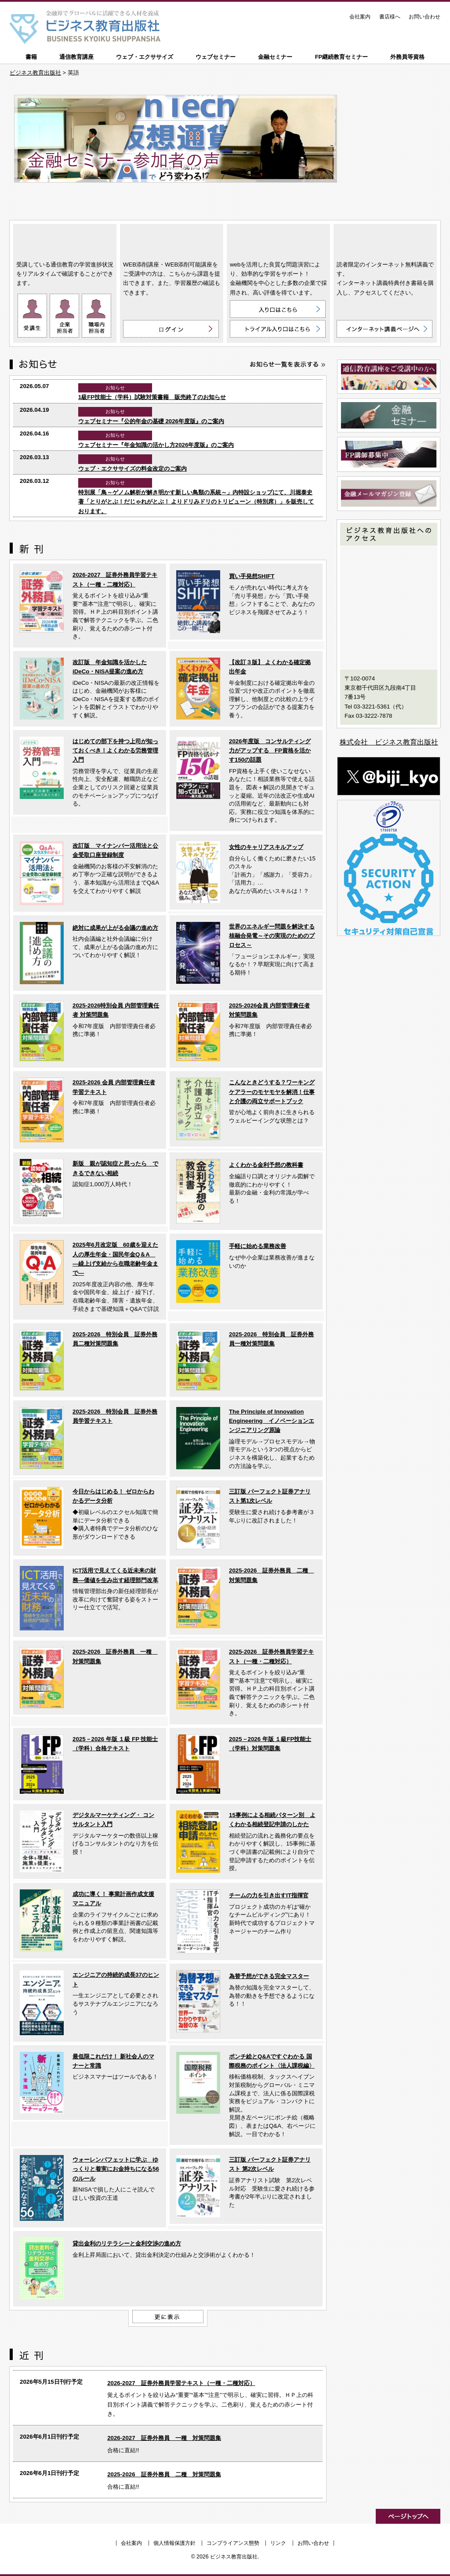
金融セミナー (275, 57)
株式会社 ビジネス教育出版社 (389, 742)
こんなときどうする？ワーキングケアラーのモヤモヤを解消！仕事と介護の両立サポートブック (272, 1092)
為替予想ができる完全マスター (269, 1976)
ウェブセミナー (216, 57)
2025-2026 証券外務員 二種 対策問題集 (164, 2474)
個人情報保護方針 (174, 2543)
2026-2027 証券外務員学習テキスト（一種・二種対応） (181, 2383)
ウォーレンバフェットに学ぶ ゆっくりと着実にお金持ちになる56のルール (116, 2169)
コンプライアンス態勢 (233, 2543)
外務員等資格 (407, 57)
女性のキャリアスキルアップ (266, 847)
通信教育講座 (76, 57)
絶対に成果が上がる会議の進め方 (115, 928)
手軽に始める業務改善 (257, 1246)
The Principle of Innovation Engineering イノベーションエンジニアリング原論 (271, 1421)
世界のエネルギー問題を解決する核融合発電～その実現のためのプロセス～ (272, 936)
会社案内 (359, 17)
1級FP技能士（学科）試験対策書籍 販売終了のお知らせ (152, 397)
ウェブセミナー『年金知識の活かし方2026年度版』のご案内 (156, 445)
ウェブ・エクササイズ (144, 57)
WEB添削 (171, 240)
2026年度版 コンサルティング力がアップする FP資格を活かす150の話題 (270, 750)
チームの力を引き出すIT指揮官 (268, 1895)
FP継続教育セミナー (341, 57)
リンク (278, 2543)
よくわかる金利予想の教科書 (266, 1165)
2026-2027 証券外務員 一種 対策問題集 (164, 2438)
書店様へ (389, 17)
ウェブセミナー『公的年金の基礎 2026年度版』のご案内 (151, 421)
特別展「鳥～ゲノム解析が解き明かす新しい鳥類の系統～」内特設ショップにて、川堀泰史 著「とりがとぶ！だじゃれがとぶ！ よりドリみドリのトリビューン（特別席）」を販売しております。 (196, 501)
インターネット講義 (385, 240)
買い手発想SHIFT (251, 576)
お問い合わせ (424, 17)
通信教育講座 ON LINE (64, 240)
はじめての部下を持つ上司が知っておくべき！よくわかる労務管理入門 (115, 750)
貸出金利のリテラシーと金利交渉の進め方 (127, 2243)
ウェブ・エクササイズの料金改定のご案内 (132, 468)
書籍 (31, 57)
